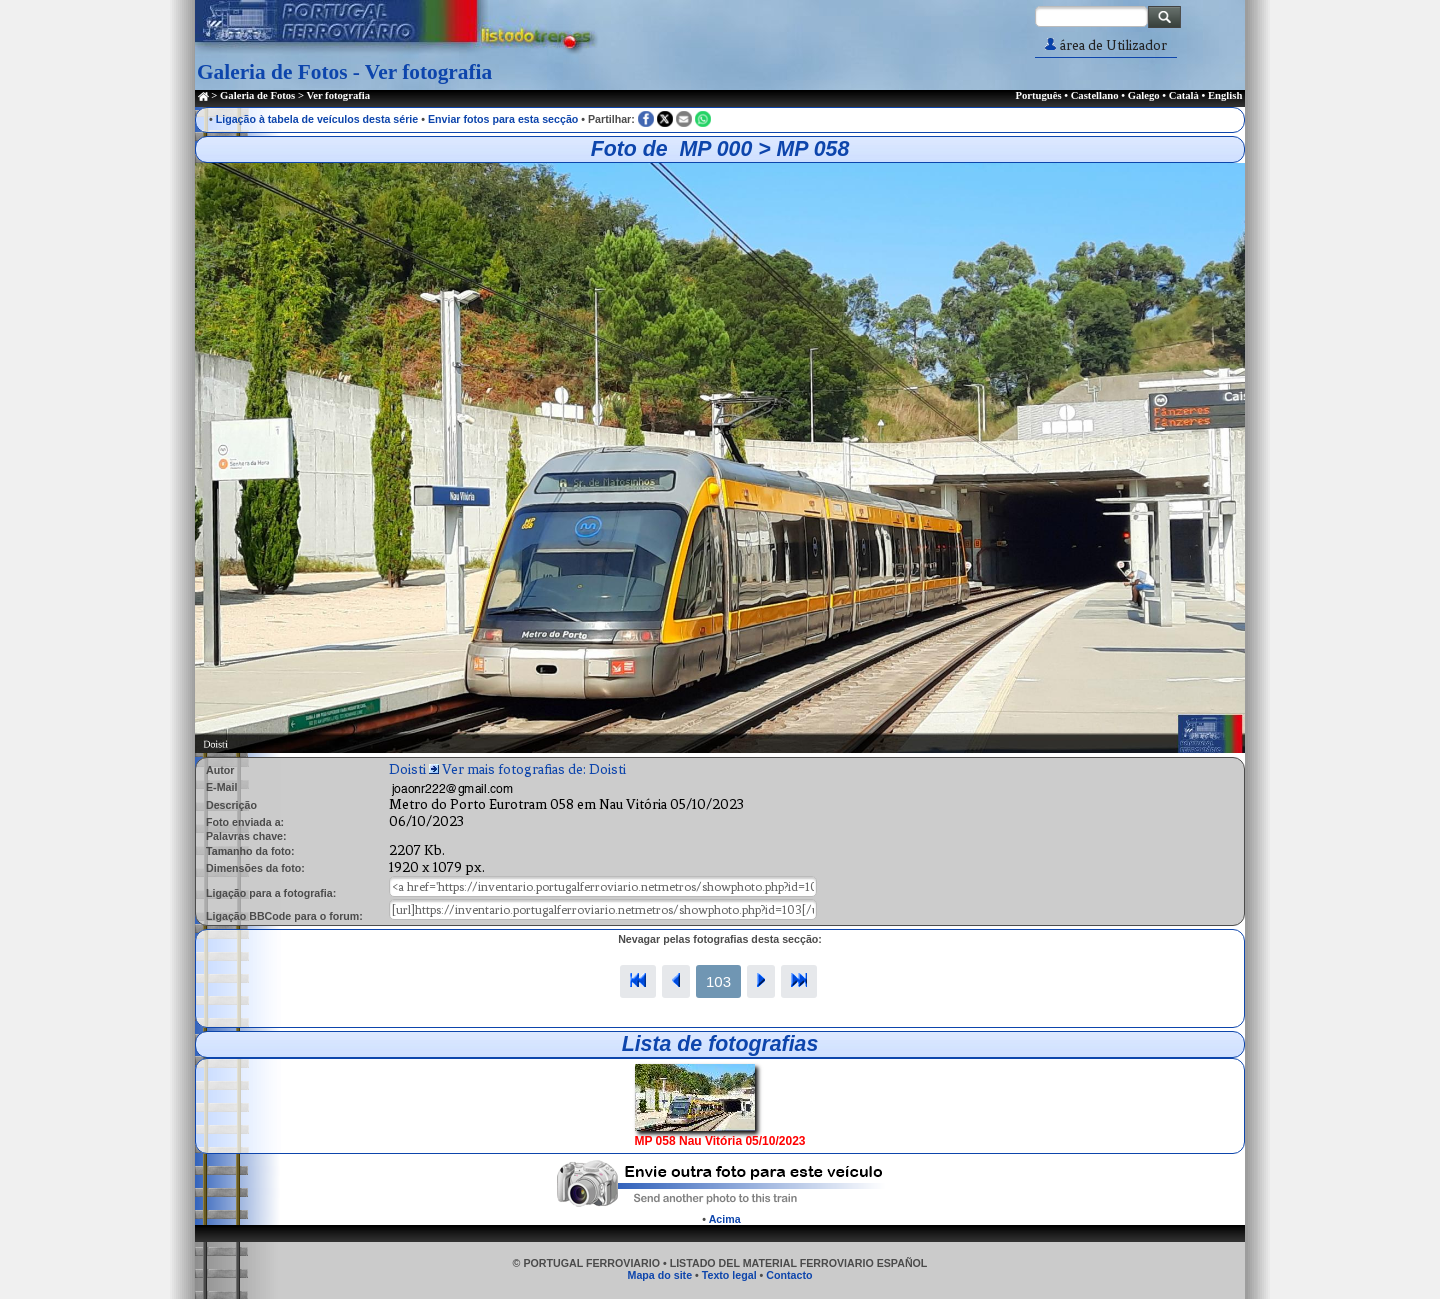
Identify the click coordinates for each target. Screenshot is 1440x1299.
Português (1038, 95)
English (1225, 95)
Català (1184, 95)
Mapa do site (660, 1275)
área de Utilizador (1106, 45)
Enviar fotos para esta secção (503, 119)
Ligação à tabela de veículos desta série (317, 119)
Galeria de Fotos (257, 95)
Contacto (789, 1275)
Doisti (407, 769)
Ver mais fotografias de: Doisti (534, 769)
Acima (725, 1219)
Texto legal (729, 1275)
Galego (1144, 95)
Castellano (1095, 95)
